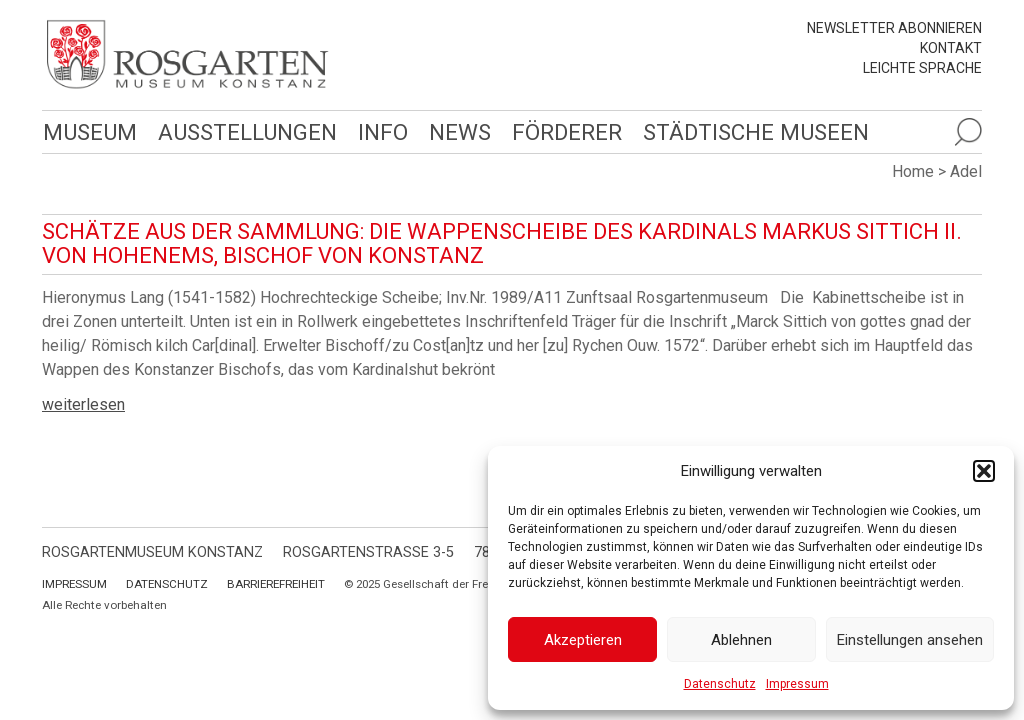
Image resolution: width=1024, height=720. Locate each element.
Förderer (567, 132)
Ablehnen (741, 640)
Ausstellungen (247, 132)
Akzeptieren (583, 640)
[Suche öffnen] (968, 132)
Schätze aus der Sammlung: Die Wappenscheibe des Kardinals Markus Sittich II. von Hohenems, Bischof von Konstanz (502, 243)
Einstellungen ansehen (910, 640)
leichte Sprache (922, 68)
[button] (984, 471)
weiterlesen (83, 404)
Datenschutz (720, 684)
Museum (90, 132)
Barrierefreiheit (276, 584)
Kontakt (951, 48)
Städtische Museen (756, 132)
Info (383, 132)
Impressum (797, 684)
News (460, 132)
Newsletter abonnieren (894, 28)
